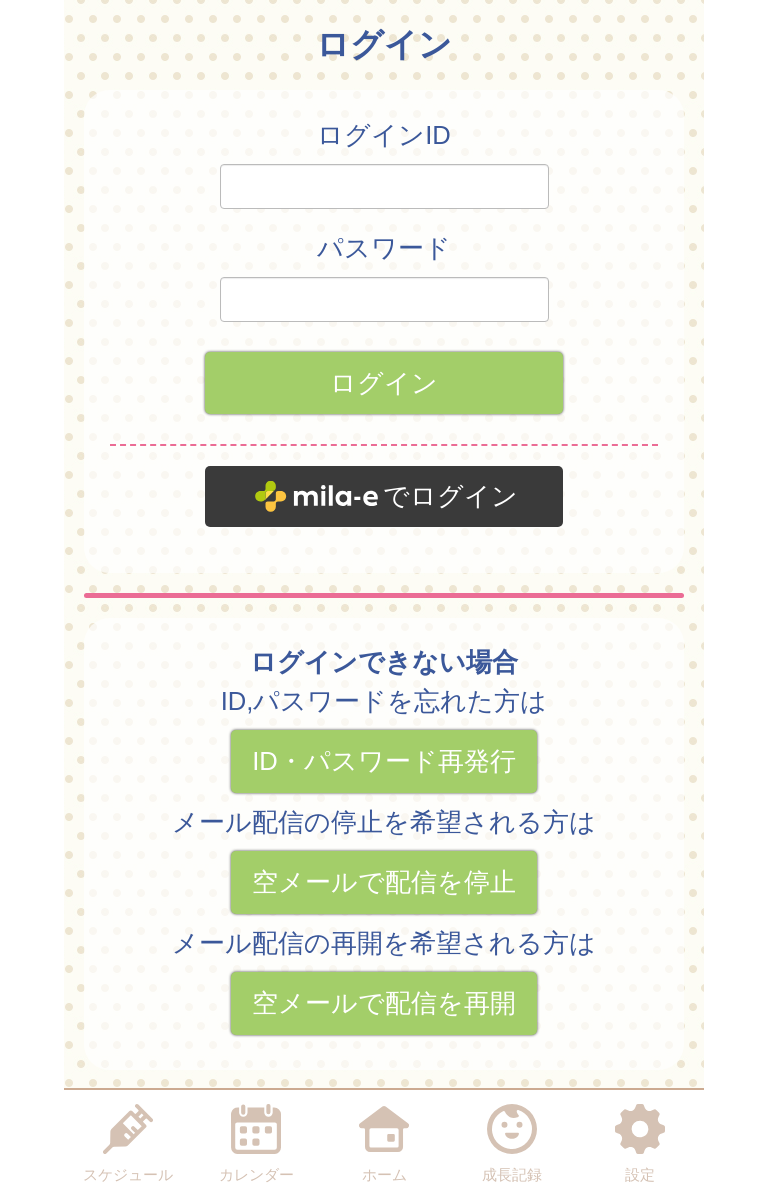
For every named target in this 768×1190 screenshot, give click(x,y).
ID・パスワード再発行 (384, 761)
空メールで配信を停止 (384, 882)
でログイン (450, 496)
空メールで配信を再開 (384, 1003)
